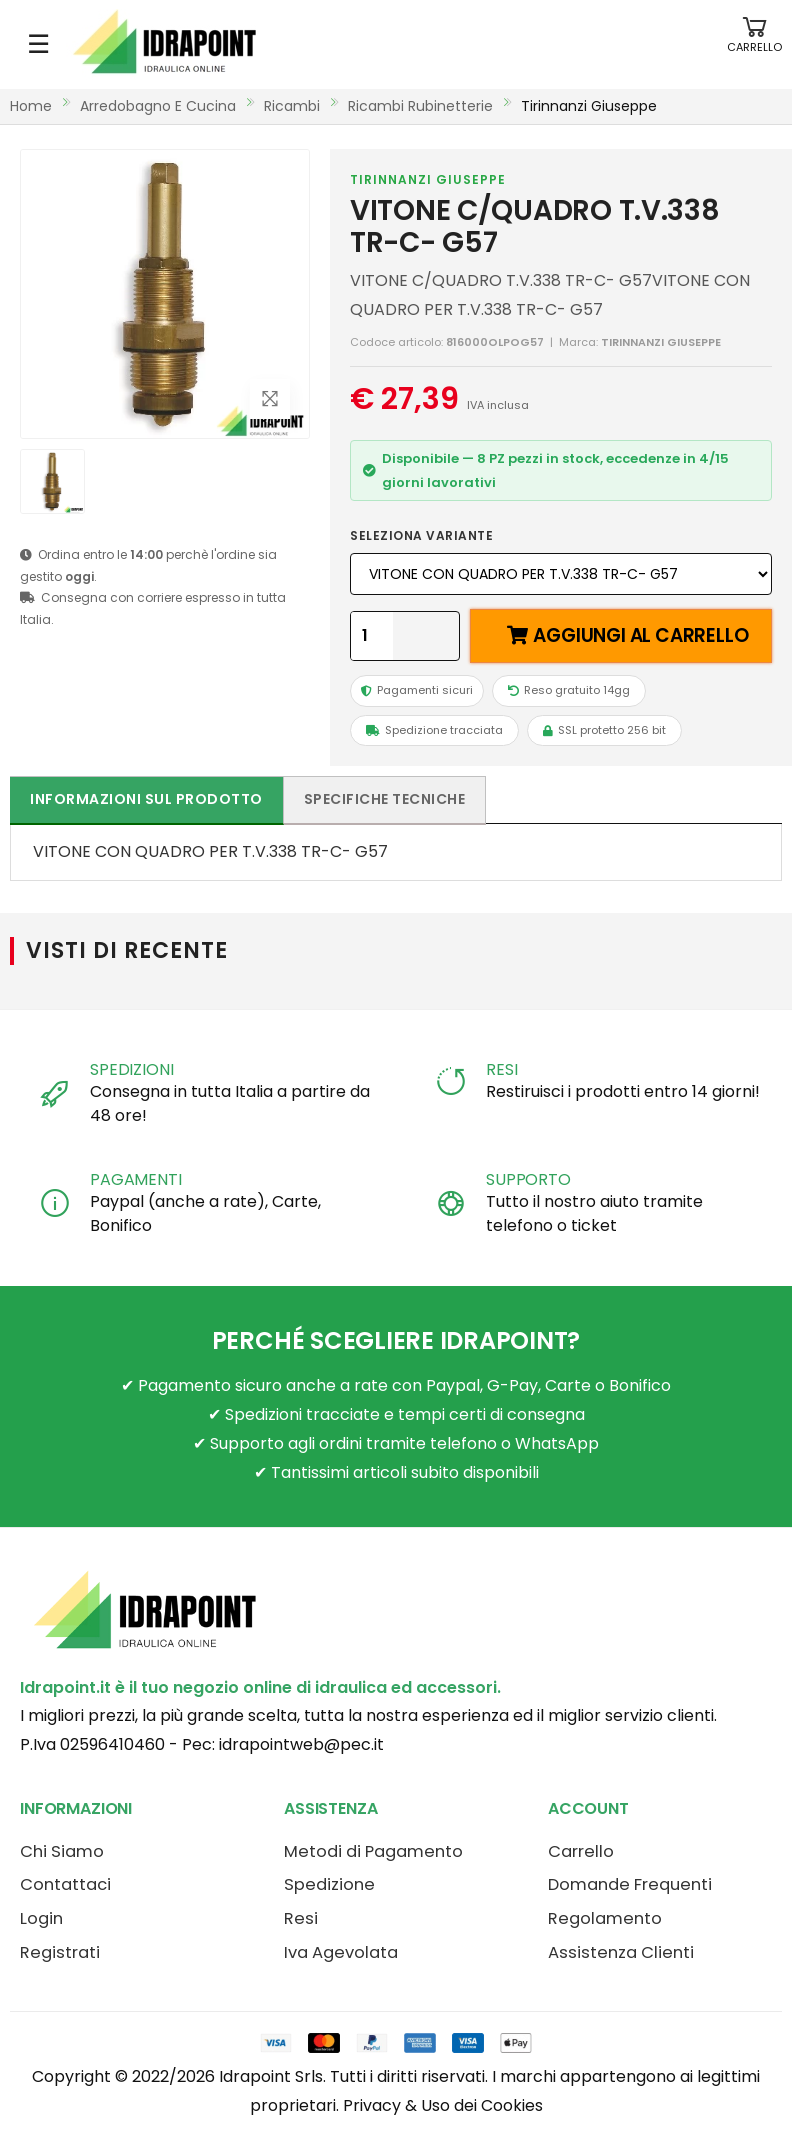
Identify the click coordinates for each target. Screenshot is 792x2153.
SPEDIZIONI (131, 1069)
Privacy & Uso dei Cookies (443, 2105)
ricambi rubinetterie (420, 106)
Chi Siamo (62, 1851)
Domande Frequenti (630, 1884)
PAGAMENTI (136, 1179)
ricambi (292, 106)
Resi (301, 1918)
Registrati (60, 1952)
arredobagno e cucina (158, 106)
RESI (501, 1069)
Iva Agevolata (341, 1952)
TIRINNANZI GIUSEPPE (428, 179)
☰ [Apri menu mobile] (38, 44)
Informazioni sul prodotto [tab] (146, 799)
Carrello (581, 1851)
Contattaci (65, 1884)
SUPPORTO (528, 1179)
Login (41, 1918)
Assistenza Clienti (621, 1952)
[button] (754, 44)
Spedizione (329, 1884)
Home (31, 106)
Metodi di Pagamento (373, 1851)
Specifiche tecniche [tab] (385, 799)
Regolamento (605, 1918)
